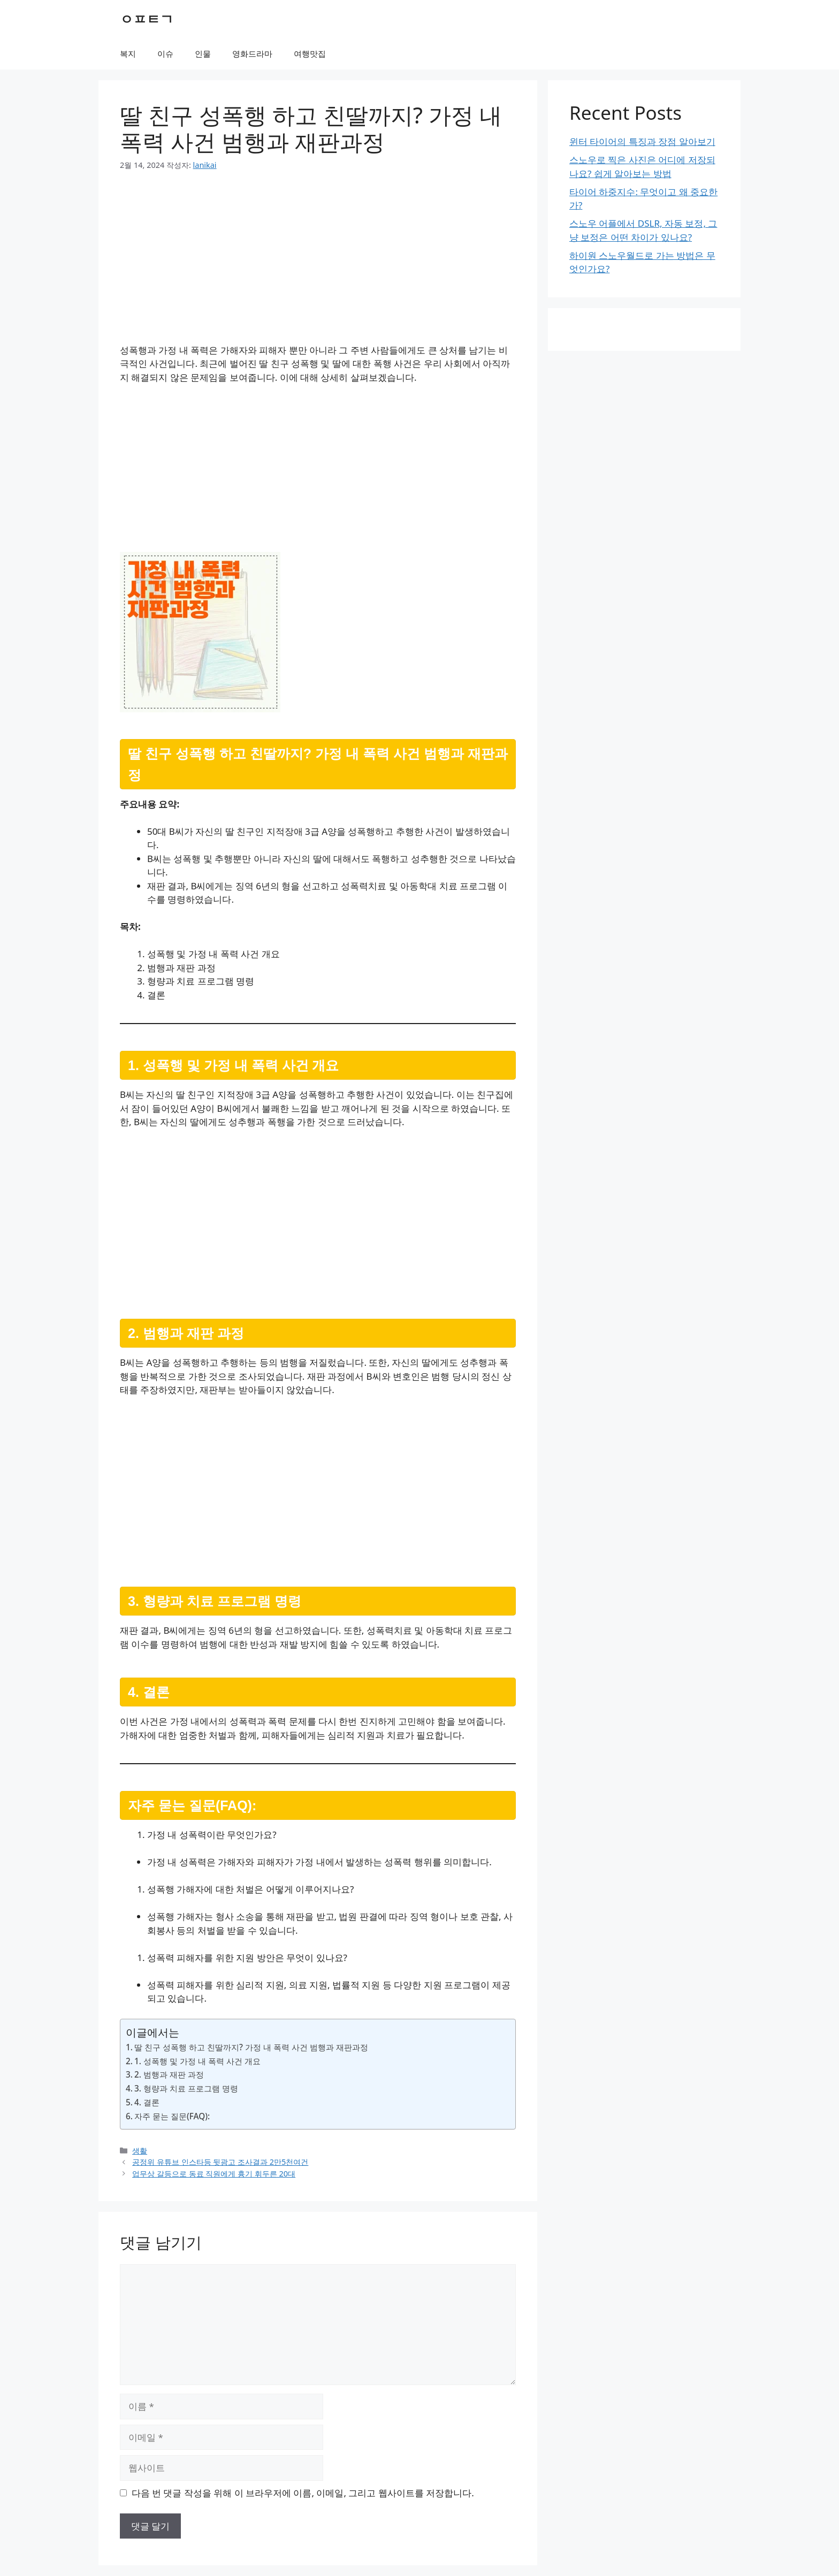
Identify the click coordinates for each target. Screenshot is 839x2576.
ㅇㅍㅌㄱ (146, 19)
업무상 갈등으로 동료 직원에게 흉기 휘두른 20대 (213, 2174)
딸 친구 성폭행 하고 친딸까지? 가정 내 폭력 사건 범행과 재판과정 (251, 2047)
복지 (128, 53)
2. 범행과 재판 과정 (169, 2074)
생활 (139, 2151)
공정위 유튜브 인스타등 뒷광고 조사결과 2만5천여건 (220, 2162)
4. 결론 (146, 2102)
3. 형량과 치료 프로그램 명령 (186, 2088)
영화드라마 (252, 53)
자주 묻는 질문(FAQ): (172, 2116)
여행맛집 (310, 53)
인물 (203, 53)
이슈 (165, 53)
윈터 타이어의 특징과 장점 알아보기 (642, 141)
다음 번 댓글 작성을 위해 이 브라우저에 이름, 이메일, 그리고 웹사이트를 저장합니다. (303, 2493)
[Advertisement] (318, 264)
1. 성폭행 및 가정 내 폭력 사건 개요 (197, 2061)
